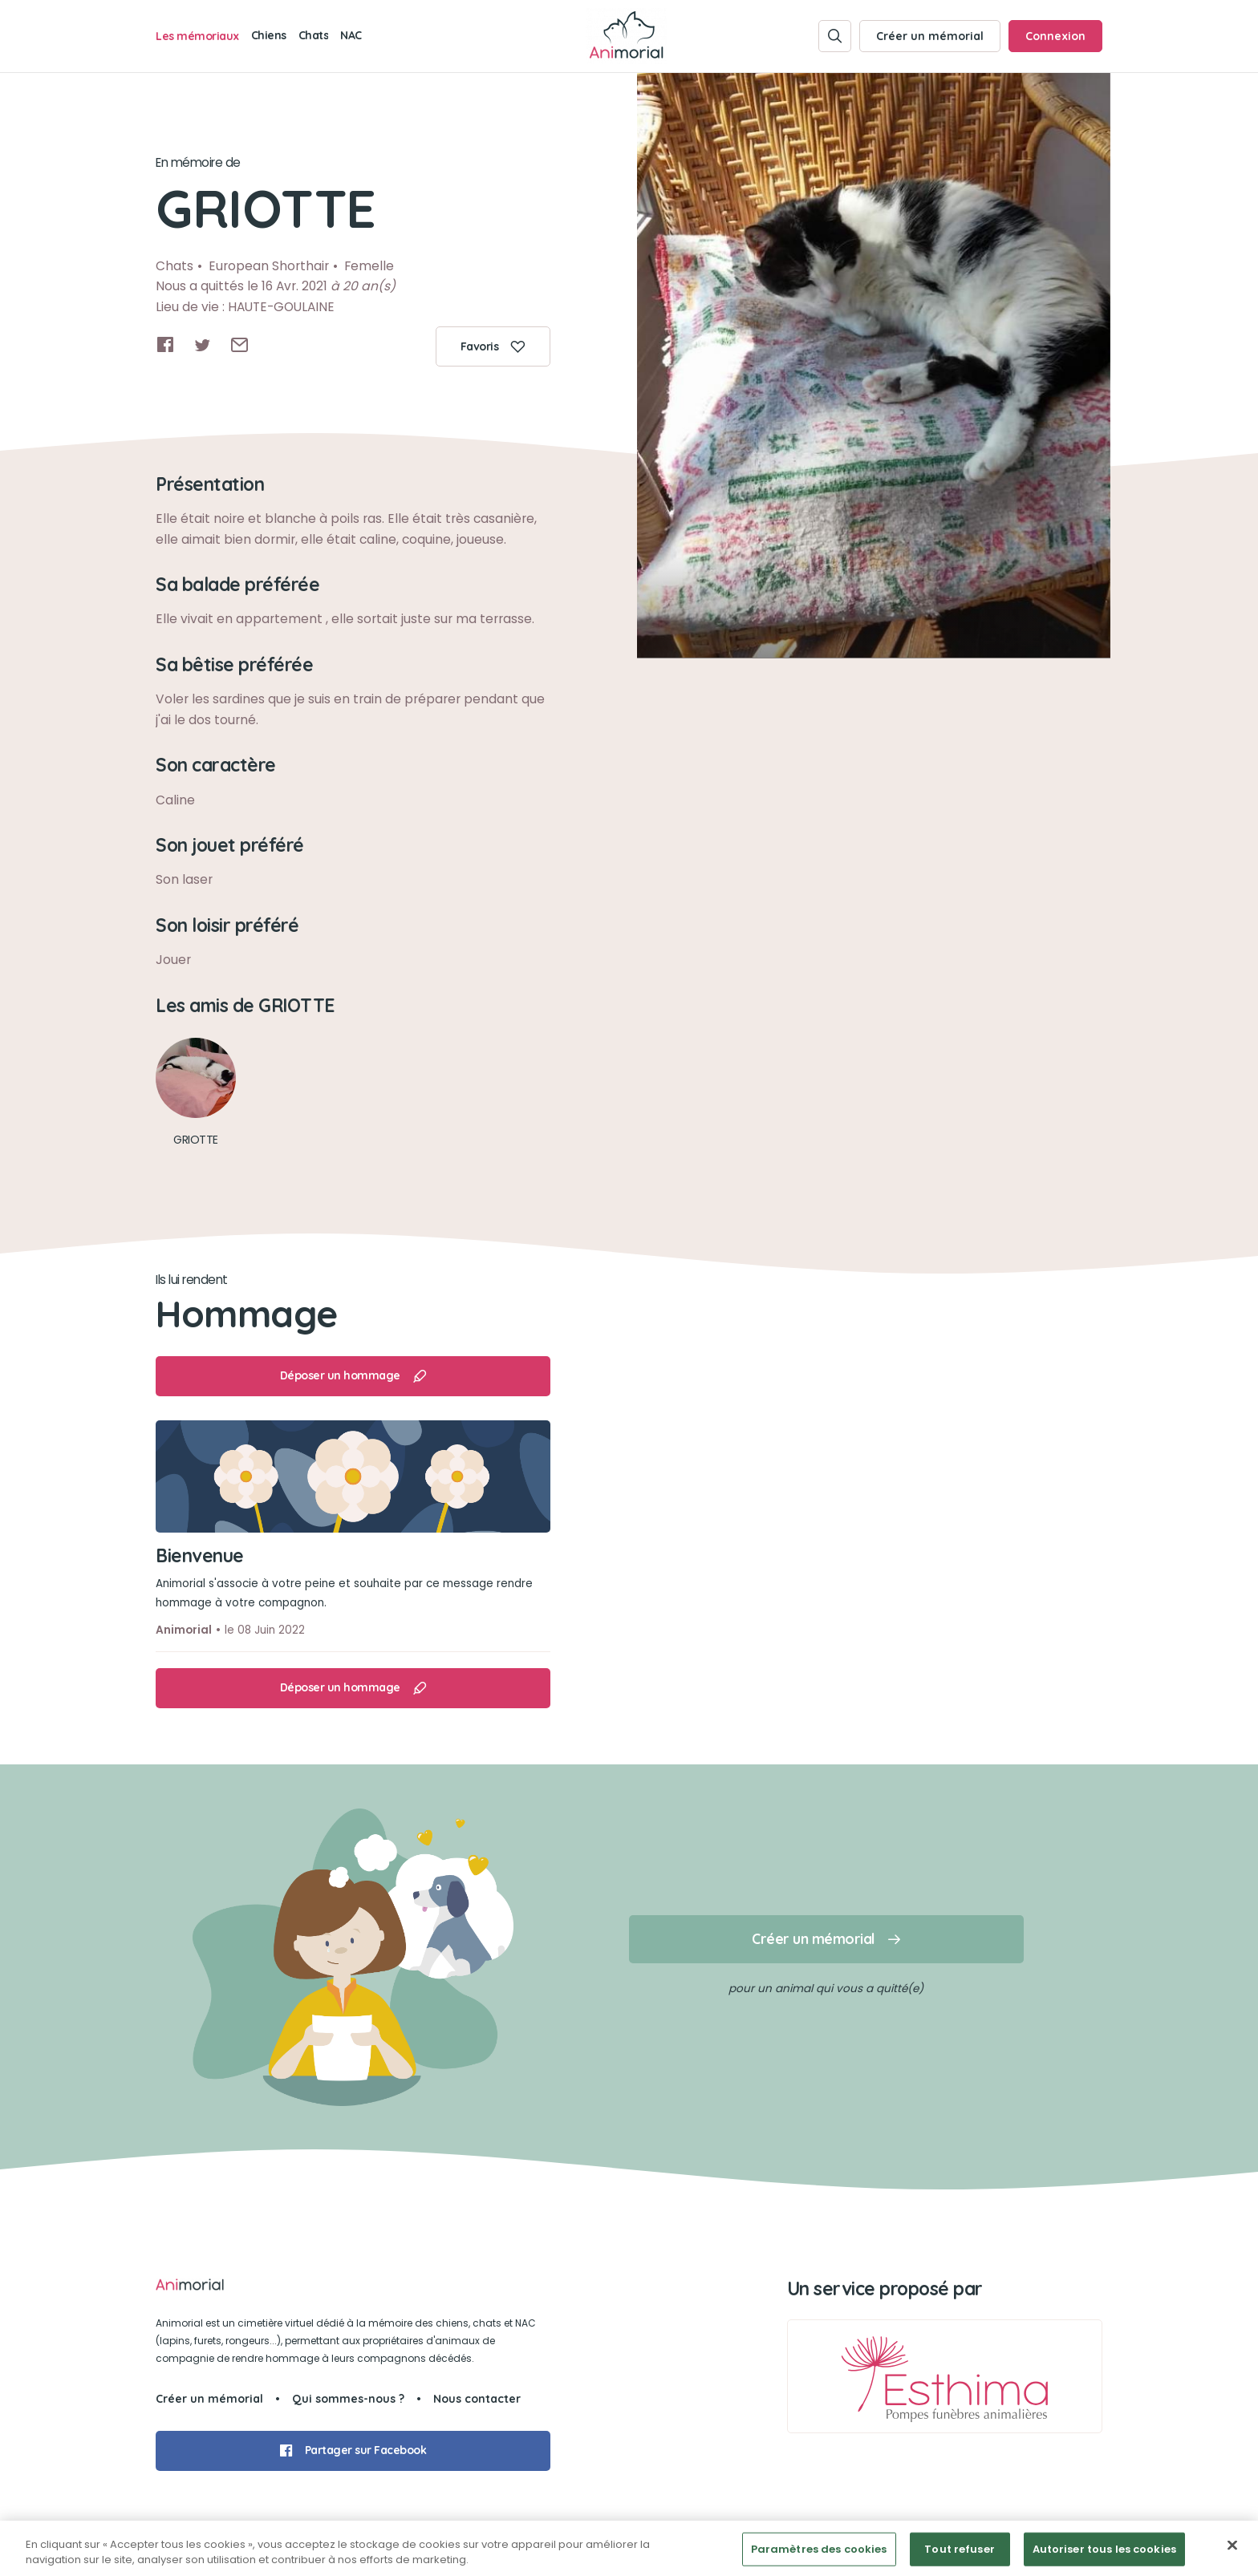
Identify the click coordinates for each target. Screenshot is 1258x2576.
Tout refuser (959, 2549)
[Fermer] (1232, 2545)
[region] (629, 2548)
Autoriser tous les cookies (1104, 2549)
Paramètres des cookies (819, 2549)
